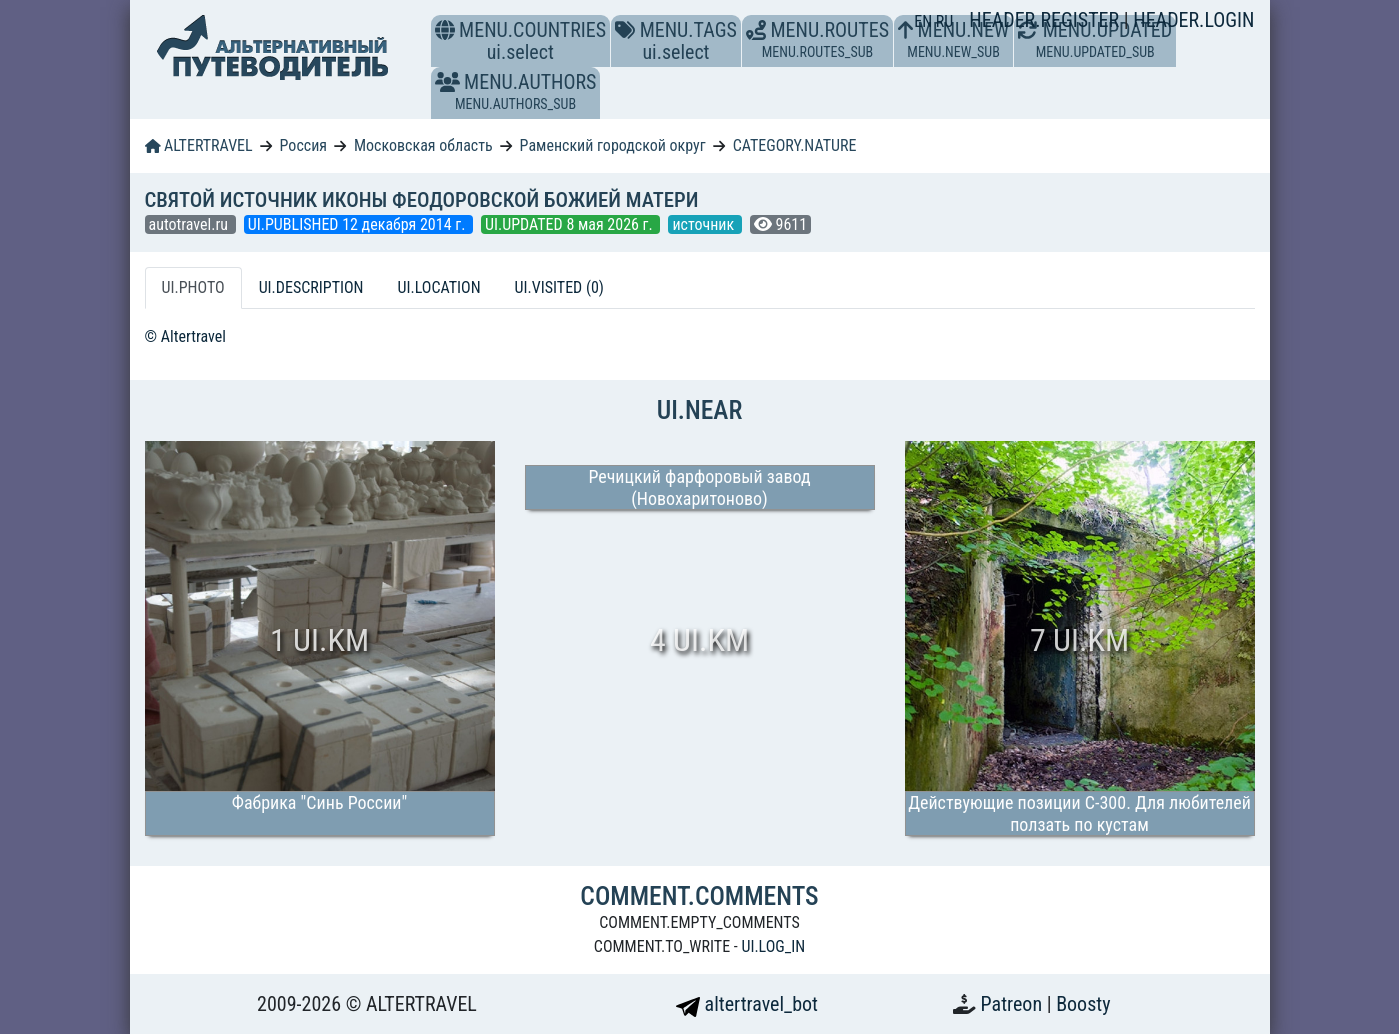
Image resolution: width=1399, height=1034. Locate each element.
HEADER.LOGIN (1193, 20)
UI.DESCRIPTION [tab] (311, 287)
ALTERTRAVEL (199, 145)
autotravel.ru (190, 224)
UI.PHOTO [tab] (193, 287)
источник (704, 224)
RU (944, 21)
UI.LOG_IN (773, 946)
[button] (447, 82)
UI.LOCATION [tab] (439, 287)
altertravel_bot (747, 1004)
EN (925, 21)
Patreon (1014, 1004)
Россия (303, 145)
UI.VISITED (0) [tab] (559, 287)
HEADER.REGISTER (1046, 20)
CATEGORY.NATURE (795, 145)
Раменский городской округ (613, 145)
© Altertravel (185, 336)
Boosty (1083, 1004)
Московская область (423, 145)
